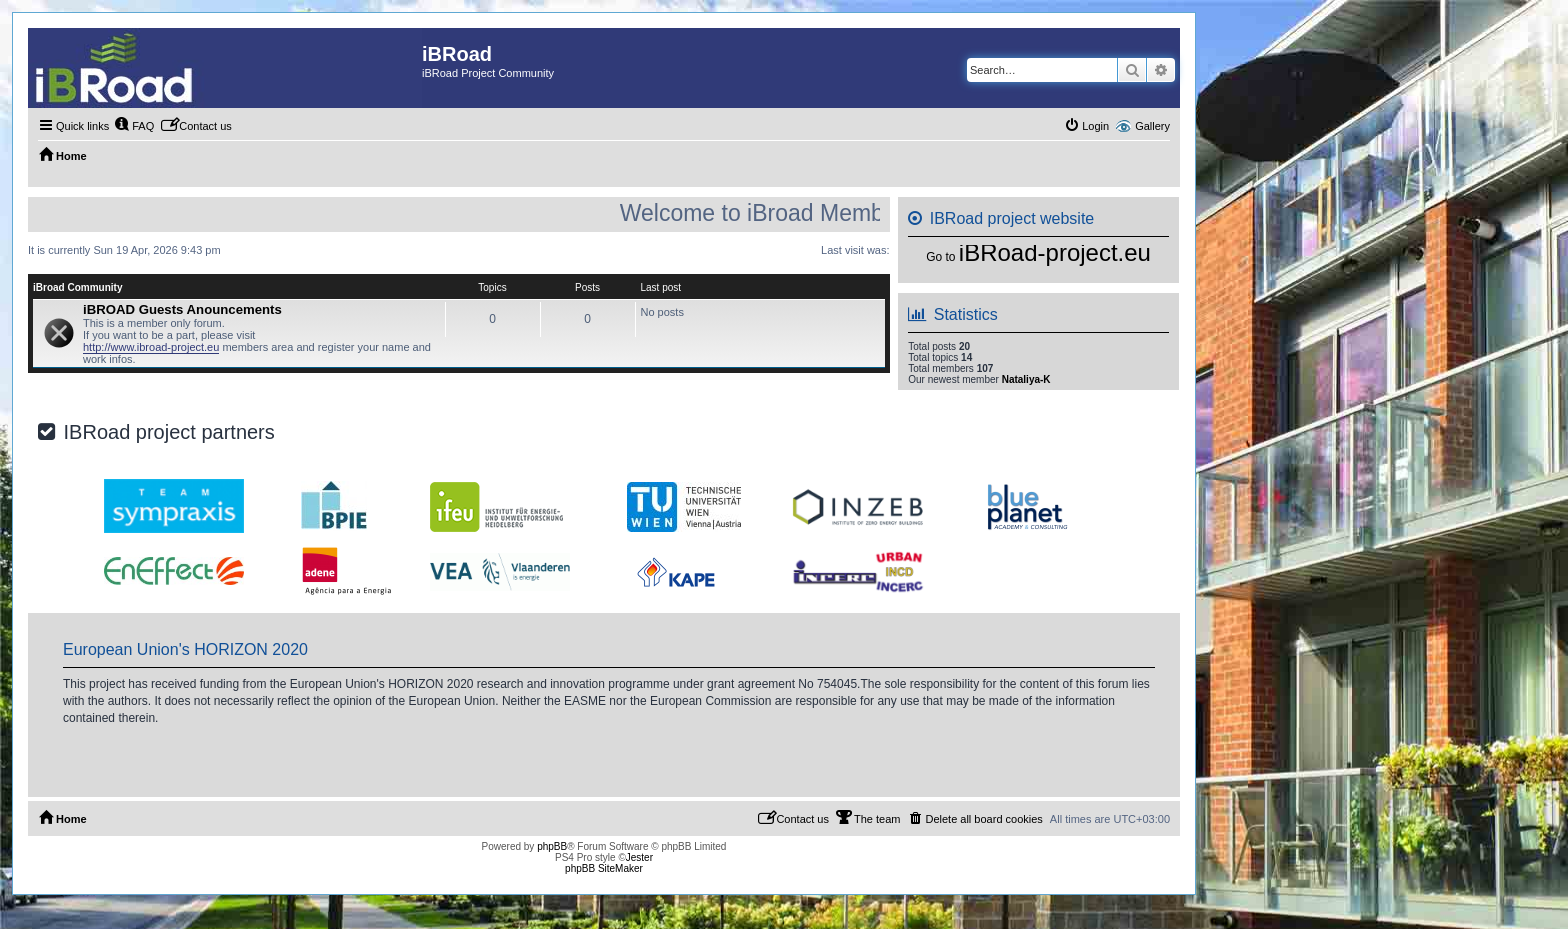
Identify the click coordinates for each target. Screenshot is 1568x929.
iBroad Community (77, 287)
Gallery (1152, 126)
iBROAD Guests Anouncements (182, 309)
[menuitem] (134, 126)
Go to (940, 257)
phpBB (552, 846)
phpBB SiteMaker (604, 868)
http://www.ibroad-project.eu (151, 347)
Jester (639, 857)
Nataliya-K (1026, 379)
